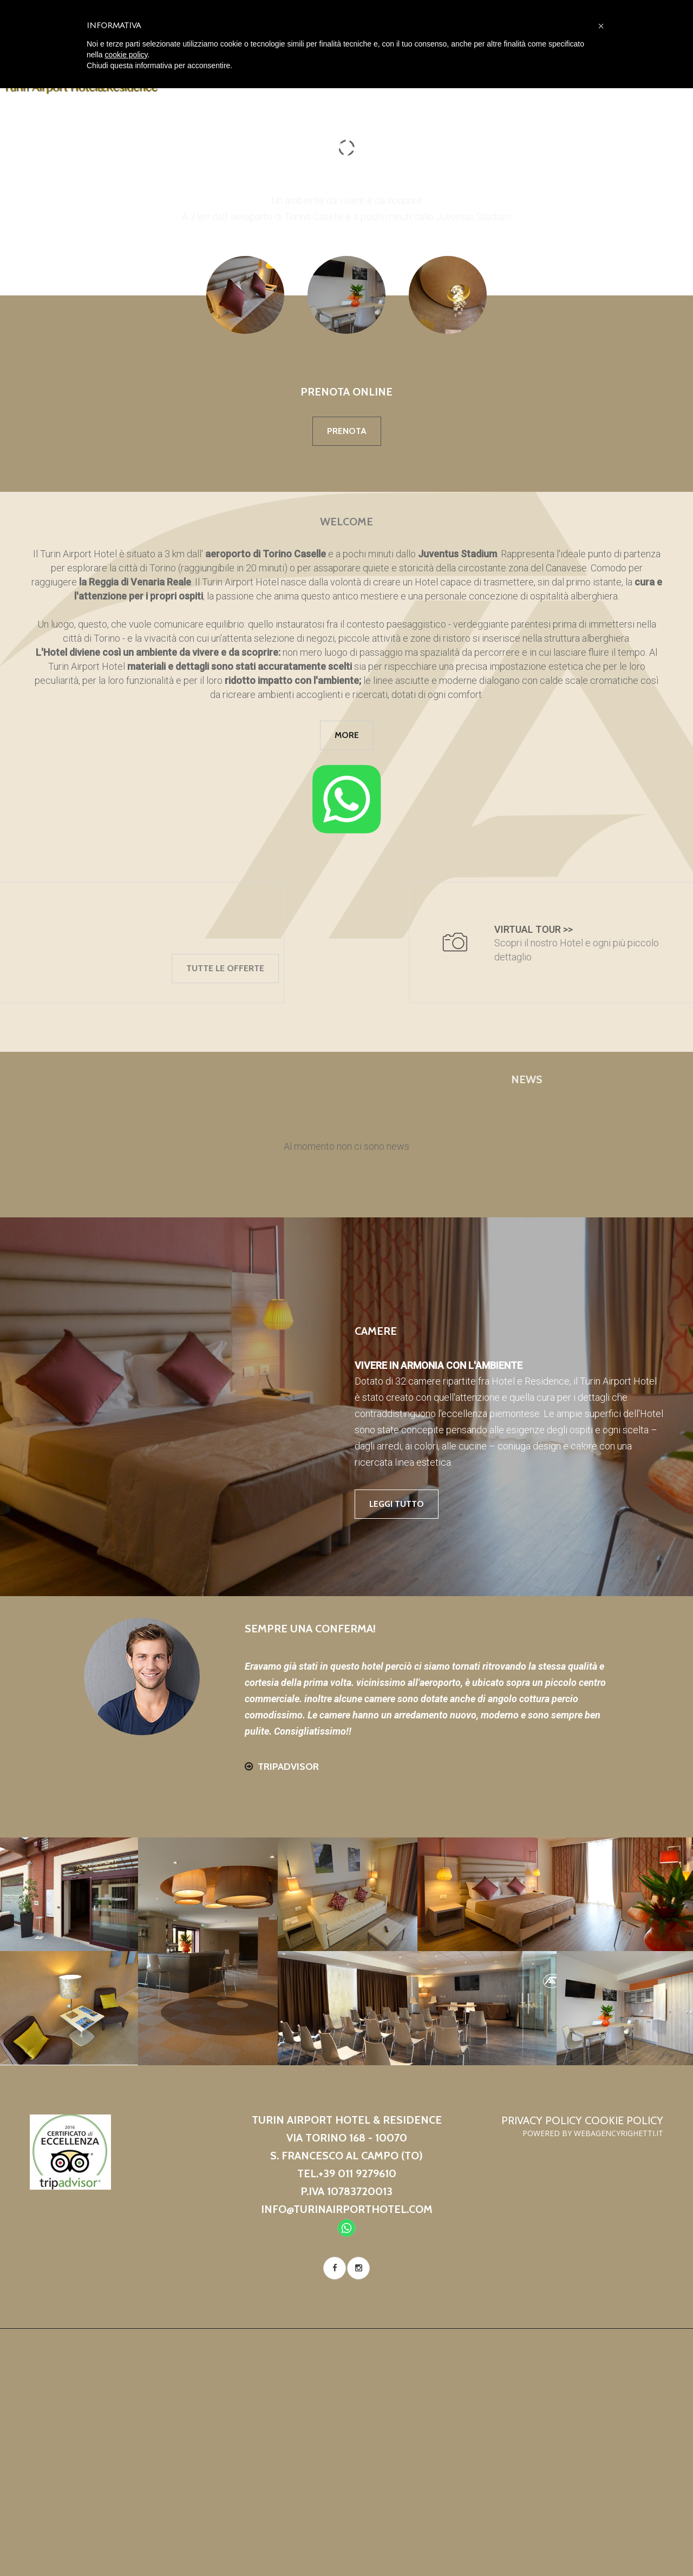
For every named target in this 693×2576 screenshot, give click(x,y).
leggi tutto (396, 1504)
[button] (601, 26)
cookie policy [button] (125, 54)
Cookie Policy (624, 2120)
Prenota (347, 431)
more (347, 735)
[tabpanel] (346, 1146)
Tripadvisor (288, 1767)
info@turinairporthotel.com (347, 2209)
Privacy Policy (541, 2120)
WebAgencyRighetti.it (618, 2133)
